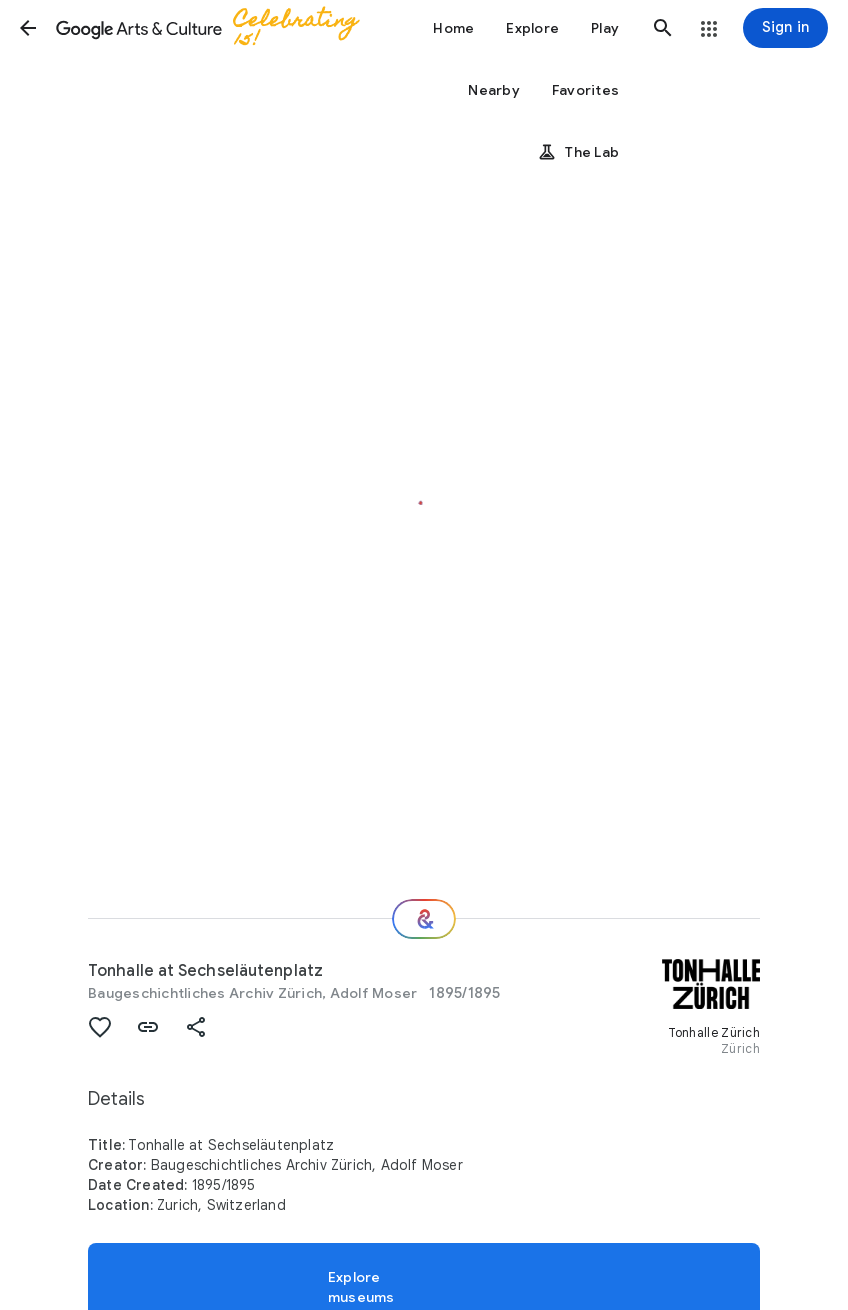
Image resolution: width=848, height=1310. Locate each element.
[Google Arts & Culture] (216, 28)
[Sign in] (785, 28)
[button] (28, 28)
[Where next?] (424, 919)
